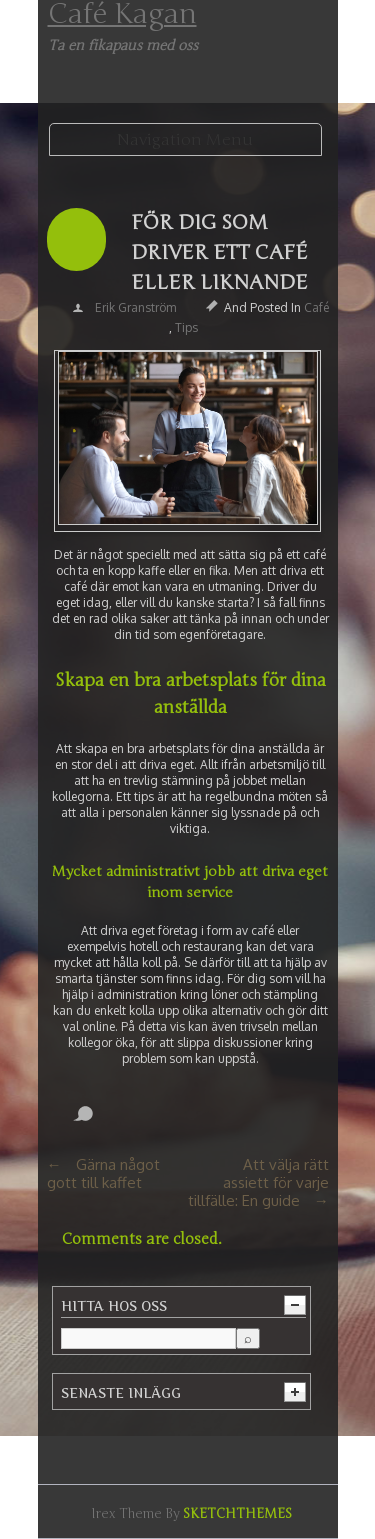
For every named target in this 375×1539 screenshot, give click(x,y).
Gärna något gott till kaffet (103, 1173)
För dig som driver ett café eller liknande (219, 252)
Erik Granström (135, 307)
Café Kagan (122, 14)
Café (316, 307)
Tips (186, 327)
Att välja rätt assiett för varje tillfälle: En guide (258, 1182)
